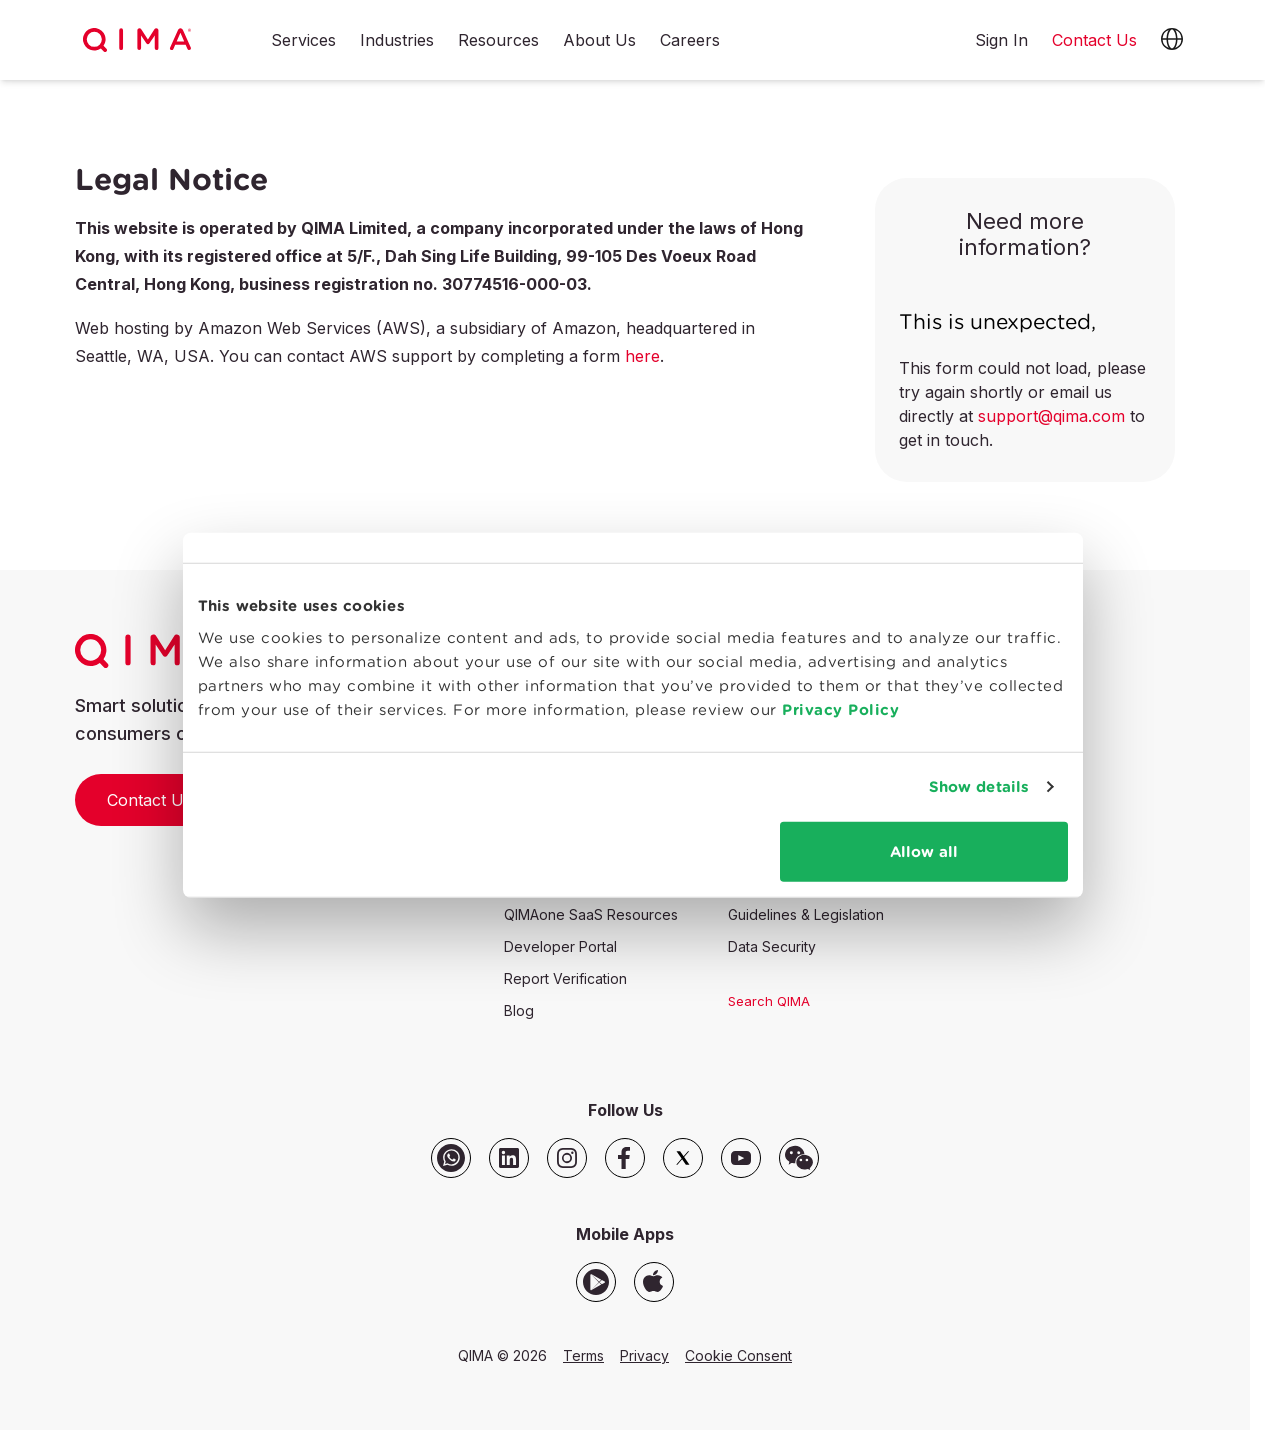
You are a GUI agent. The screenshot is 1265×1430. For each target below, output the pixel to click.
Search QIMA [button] (769, 1001)
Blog (519, 1010)
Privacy (644, 1355)
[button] (1172, 40)
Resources (498, 41)
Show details (985, 810)
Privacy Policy (749, 733)
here (642, 356)
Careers (690, 41)
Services (303, 41)
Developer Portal (560, 946)
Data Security (772, 946)
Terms (583, 1355)
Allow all (928, 875)
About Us (599, 41)
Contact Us (149, 800)
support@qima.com (1051, 416)
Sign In (1001, 40)
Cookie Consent (738, 1355)
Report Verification (565, 978)
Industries (397, 41)
